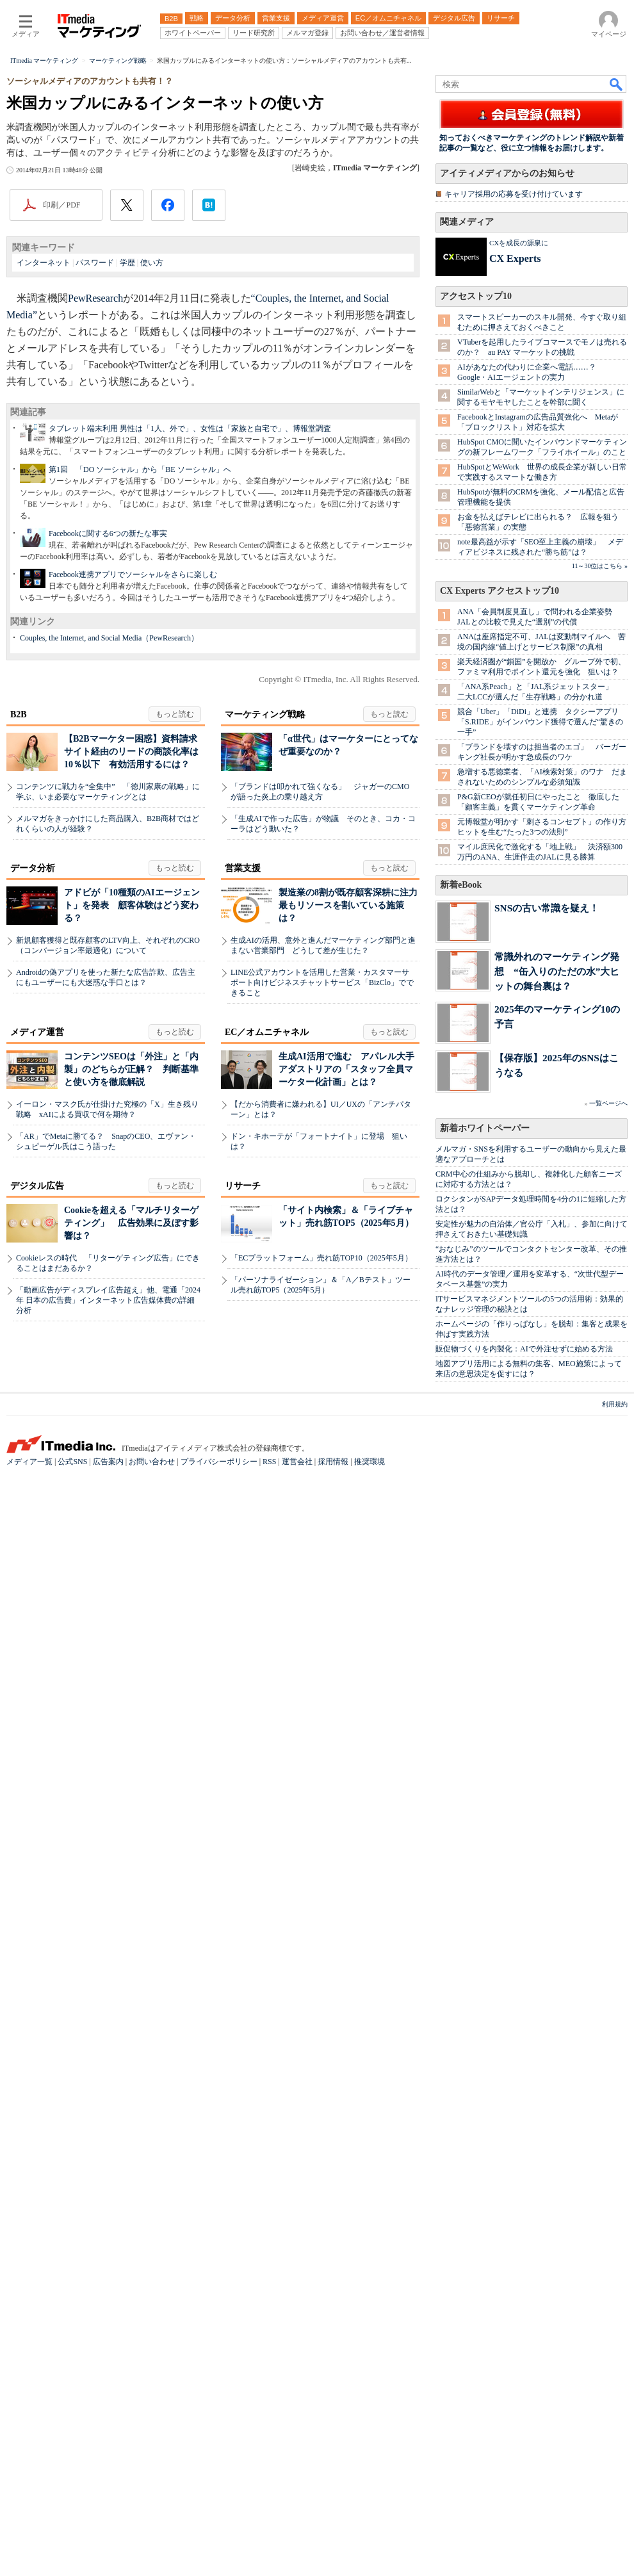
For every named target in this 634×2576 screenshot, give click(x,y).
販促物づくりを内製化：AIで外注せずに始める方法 (524, 2451)
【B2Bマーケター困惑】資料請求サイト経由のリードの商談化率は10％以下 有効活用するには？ (131, 1229)
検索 (616, 249)
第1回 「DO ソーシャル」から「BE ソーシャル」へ (140, 637)
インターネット (43, 427)
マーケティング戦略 (265, 1192)
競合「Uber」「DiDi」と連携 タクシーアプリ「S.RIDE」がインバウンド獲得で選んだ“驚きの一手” (540, 1824)
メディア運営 (37, 1510)
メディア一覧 (29, 2564)
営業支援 (243, 1346)
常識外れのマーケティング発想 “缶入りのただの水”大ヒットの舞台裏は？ (556, 2074)
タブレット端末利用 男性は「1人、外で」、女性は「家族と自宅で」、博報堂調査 (190, 596)
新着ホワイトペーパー (485, 2231)
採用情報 (333, 2564)
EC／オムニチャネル (267, 1510)
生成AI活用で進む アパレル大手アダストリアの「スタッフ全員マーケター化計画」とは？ (346, 1547)
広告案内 (108, 2564)
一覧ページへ (608, 2206)
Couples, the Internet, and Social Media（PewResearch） (109, 805)
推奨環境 (369, 2564)
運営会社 (297, 2564)
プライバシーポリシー (219, 2564)
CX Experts (515, 594)
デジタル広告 (37, 1663)
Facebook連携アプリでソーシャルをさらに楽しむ (133, 742)
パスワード (95, 427)
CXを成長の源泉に (518, 578)
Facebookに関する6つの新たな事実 (108, 701)
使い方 (151, 427)
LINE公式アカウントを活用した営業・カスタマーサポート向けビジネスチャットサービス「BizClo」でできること (322, 1460)
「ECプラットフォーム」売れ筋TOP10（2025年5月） (321, 1735)
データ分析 (32, 1346)
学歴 (127, 427)
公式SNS (72, 2564)
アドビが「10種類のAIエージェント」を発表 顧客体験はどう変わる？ (132, 1383)
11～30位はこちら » (600, 1668)
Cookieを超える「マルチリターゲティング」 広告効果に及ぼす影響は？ (131, 1700)
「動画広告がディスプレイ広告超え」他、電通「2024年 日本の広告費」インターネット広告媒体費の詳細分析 (108, 1778)
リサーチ (243, 1663)
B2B (18, 1192)
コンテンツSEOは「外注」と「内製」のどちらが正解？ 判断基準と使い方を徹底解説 (131, 1547)
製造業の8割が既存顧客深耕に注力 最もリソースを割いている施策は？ (353, 1383)
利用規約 (615, 2507)
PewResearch (95, 463)
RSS (269, 2564)
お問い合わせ (152, 2564)
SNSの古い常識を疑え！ (546, 2010)
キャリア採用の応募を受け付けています (513, 529)
